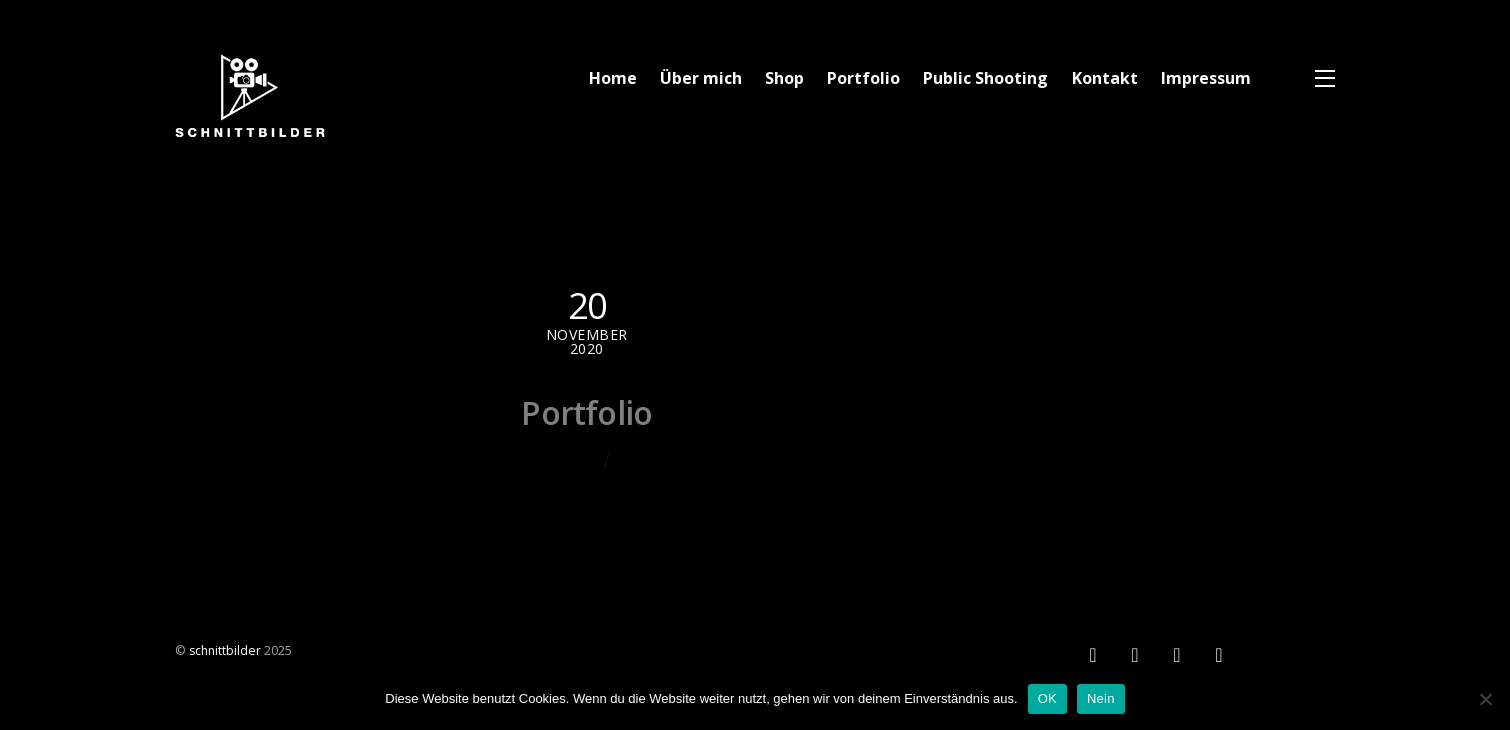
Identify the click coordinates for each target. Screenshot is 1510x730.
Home (613, 78)
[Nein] (1485, 699)
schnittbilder (225, 650)
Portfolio (863, 78)
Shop (784, 78)
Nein (1101, 698)
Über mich (701, 78)
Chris (578, 460)
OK (1047, 698)
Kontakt (1105, 78)
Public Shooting (985, 78)
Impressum (1206, 78)
